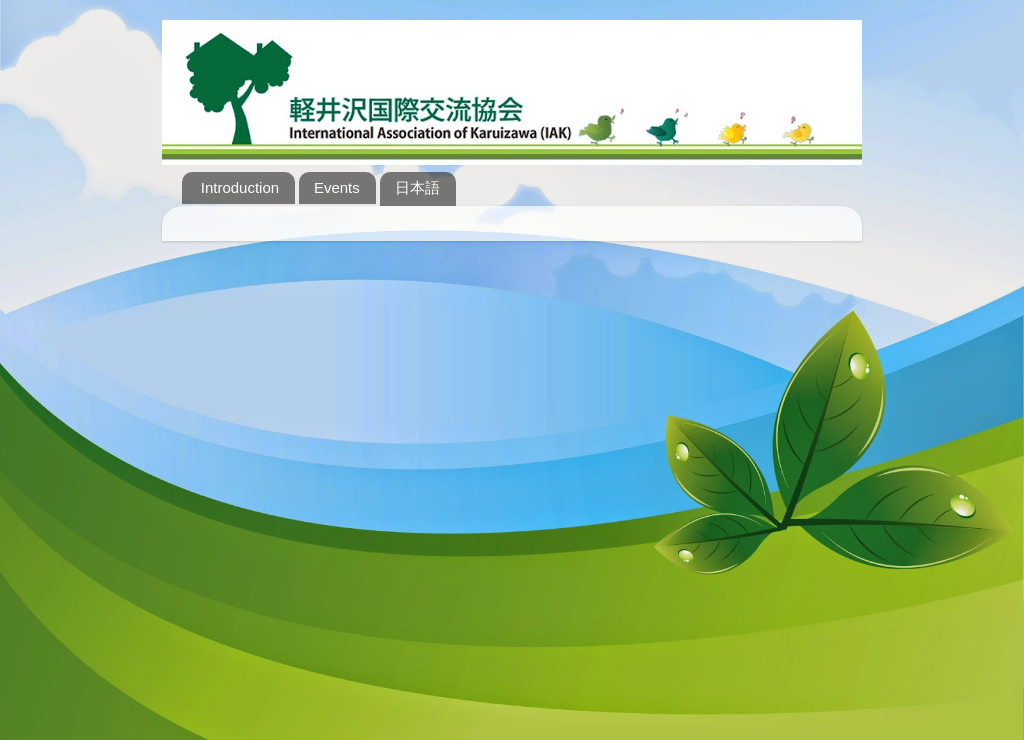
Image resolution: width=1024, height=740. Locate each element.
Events (337, 187)
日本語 (417, 187)
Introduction (240, 187)
